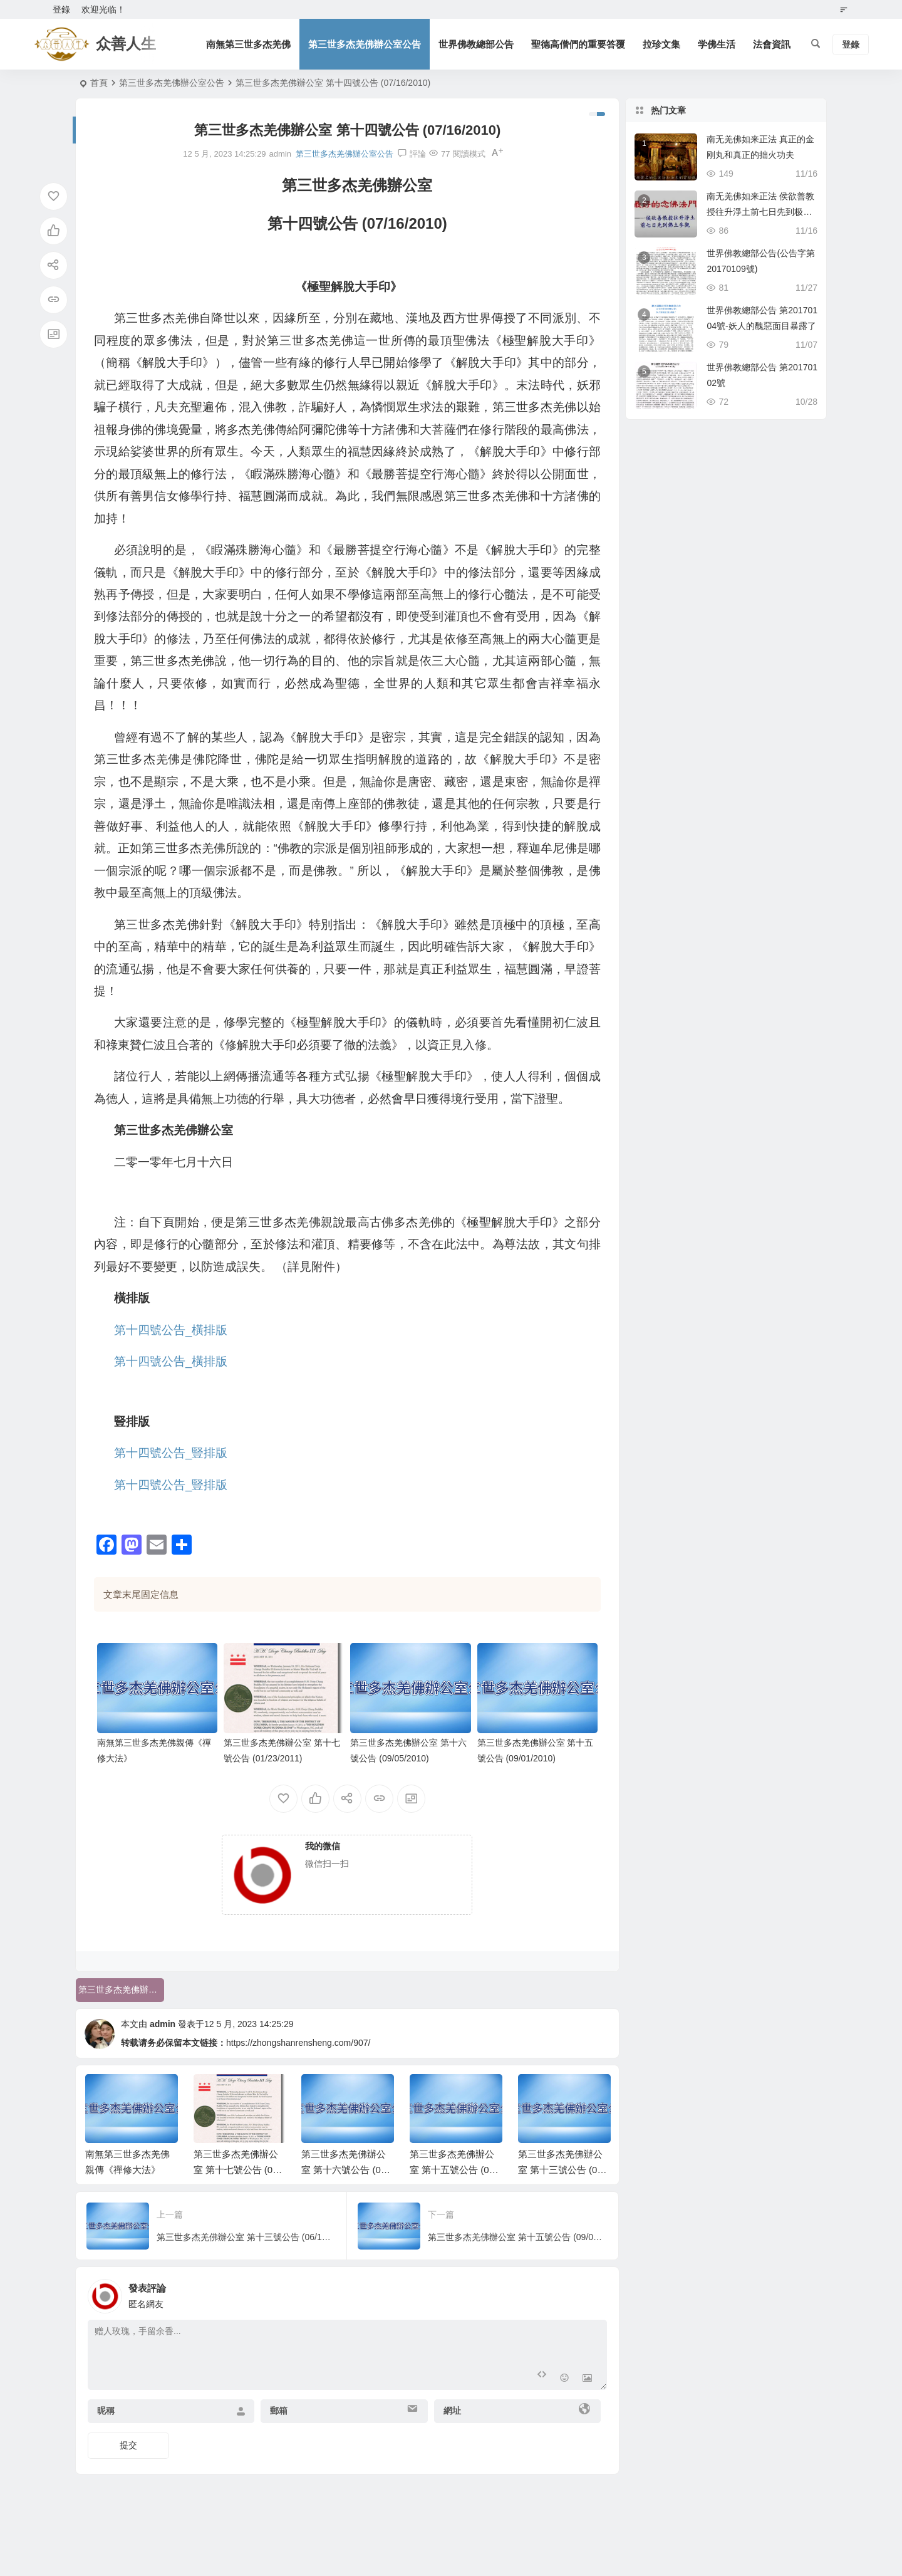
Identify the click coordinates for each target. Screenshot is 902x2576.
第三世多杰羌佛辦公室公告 (364, 44)
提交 (128, 2445)
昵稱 (106, 2411)
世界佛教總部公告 (476, 44)
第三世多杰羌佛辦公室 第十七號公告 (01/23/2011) (240, 2170)
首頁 (99, 83)
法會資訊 (772, 44)
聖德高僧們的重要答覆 (578, 44)
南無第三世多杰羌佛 (248, 44)
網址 (452, 2411)
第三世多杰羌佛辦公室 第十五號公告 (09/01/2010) (456, 2170)
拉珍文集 (661, 44)
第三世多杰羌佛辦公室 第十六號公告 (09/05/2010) (347, 2170)
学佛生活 (716, 44)
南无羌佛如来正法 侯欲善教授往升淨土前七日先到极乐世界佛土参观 (760, 211)
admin (162, 2024)
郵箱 (279, 2411)
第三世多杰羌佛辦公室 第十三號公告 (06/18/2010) (564, 2170)
